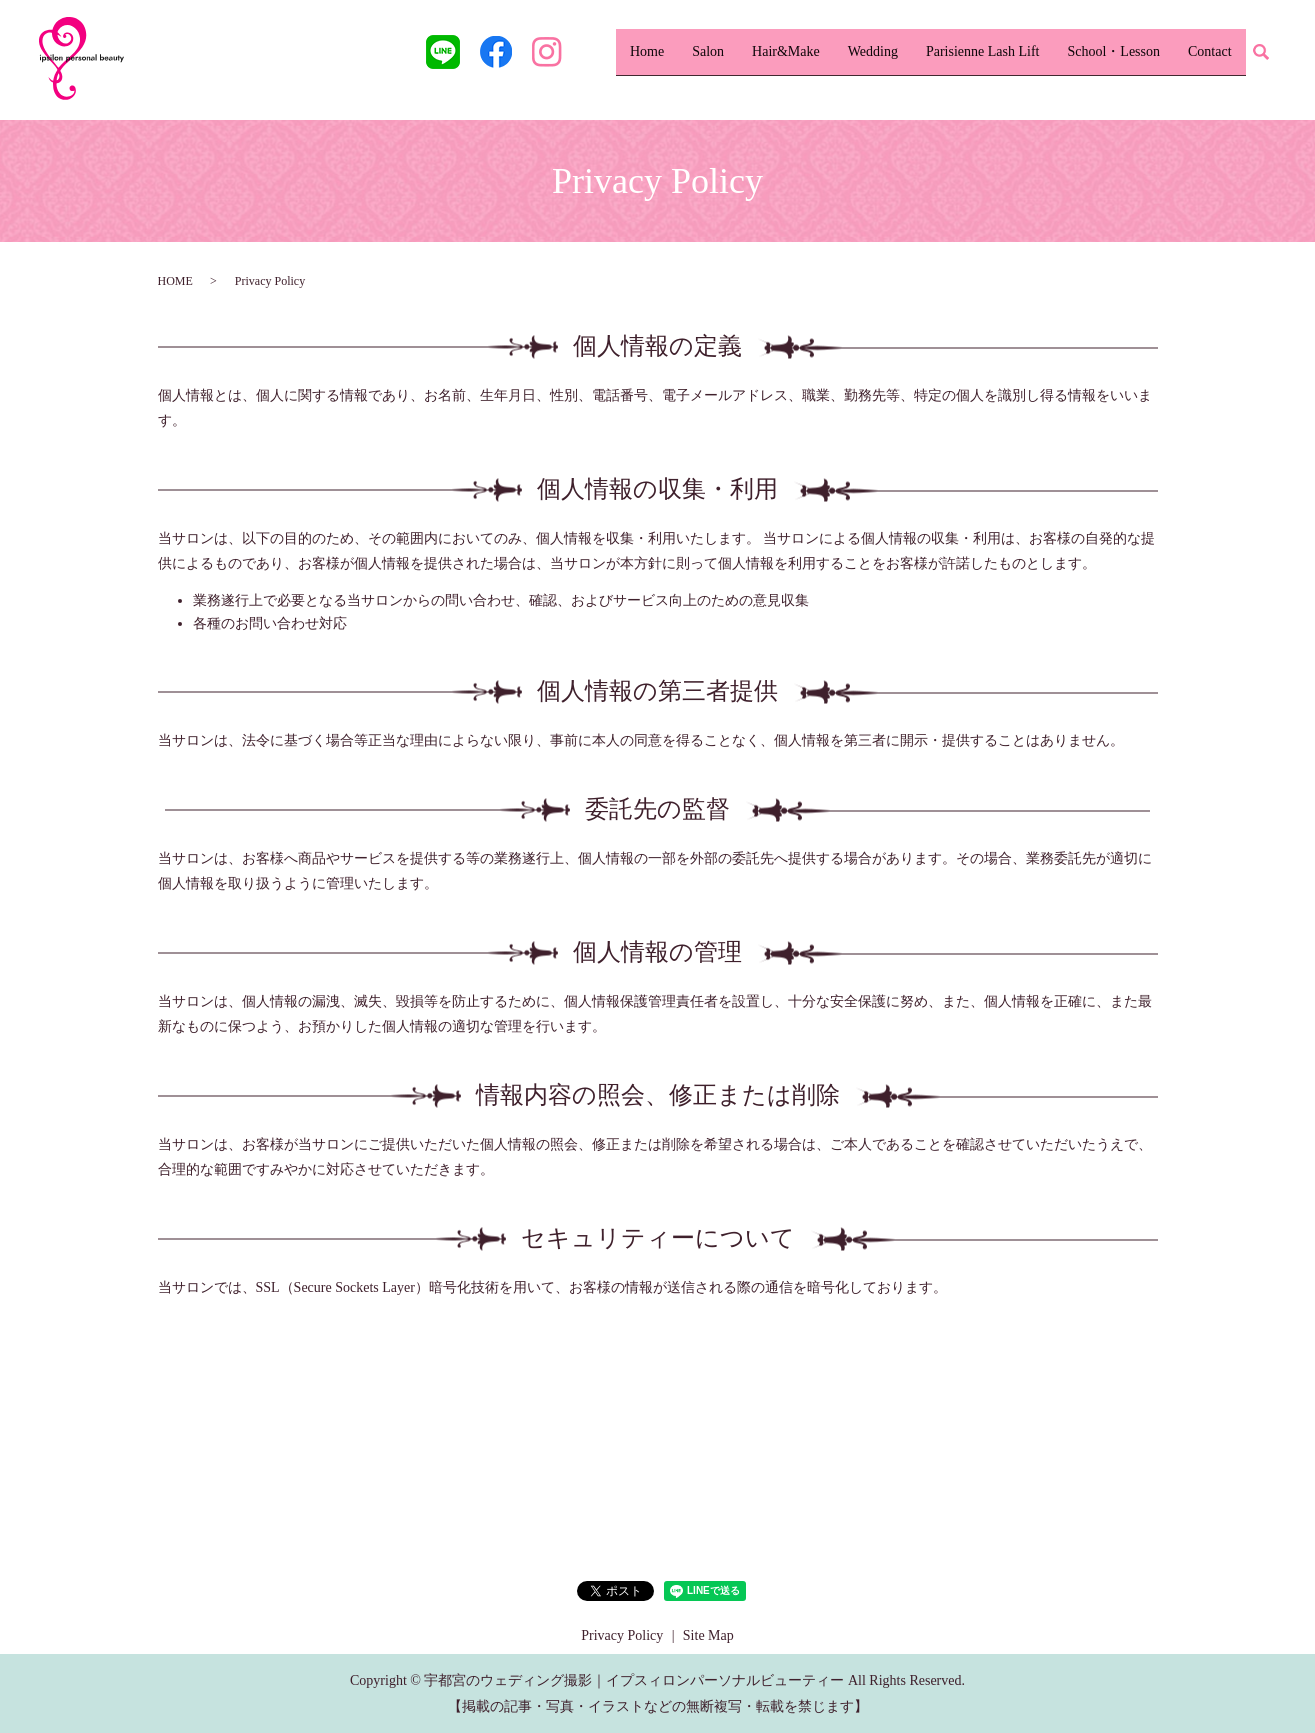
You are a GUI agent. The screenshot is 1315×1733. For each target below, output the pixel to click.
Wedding (873, 51)
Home (647, 51)
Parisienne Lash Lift (983, 51)
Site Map (708, 1635)
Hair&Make (786, 51)
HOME (175, 281)
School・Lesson (1113, 51)
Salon (708, 51)
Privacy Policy (622, 1635)
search (1261, 53)
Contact (1210, 51)
